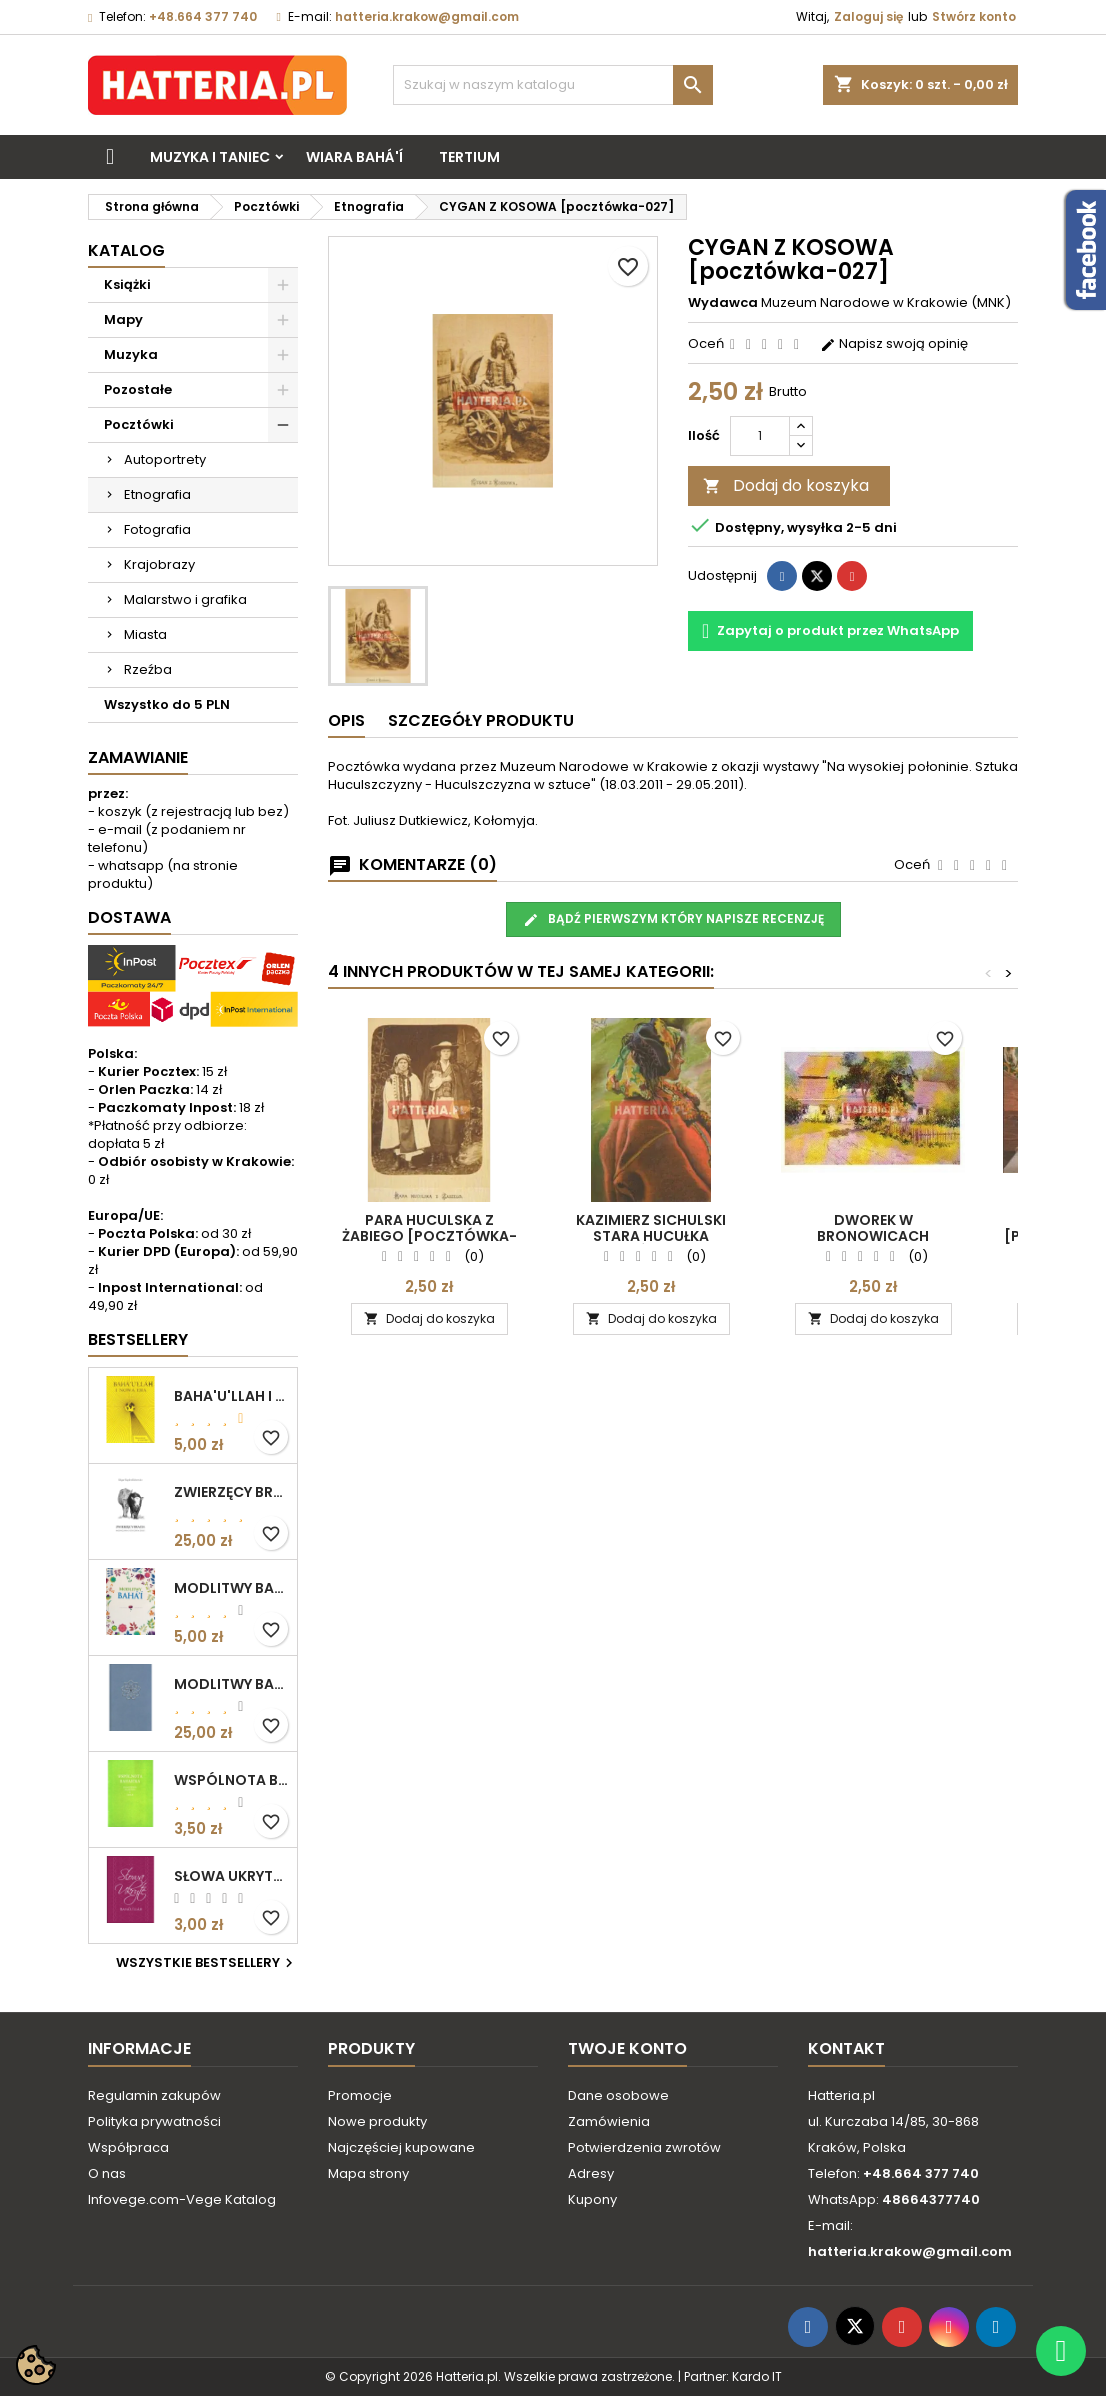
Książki (127, 284)
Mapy (123, 319)
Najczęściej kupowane (401, 2147)
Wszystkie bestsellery (207, 1963)
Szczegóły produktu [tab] (481, 720)
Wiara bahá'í (354, 157)
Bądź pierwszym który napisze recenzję (673, 919)
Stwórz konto (974, 16)
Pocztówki (139, 424)
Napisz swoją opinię (894, 343)
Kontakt (846, 2048)
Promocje (360, 2095)
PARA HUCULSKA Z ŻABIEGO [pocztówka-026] (429, 1236)
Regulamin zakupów (154, 2095)
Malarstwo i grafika (185, 599)
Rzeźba (148, 669)
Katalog (126, 250)
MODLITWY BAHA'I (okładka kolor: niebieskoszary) (231, 1684)
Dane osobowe (618, 2095)
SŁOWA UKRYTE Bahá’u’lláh (231, 1876)
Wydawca (723, 303)
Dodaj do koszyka (786, 485)
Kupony (592, 2199)
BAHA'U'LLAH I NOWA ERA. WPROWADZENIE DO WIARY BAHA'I (231, 1396)
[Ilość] (760, 436)
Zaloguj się (868, 16)
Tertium (469, 157)
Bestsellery (138, 1339)
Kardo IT (757, 2376)
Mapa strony (368, 2173)
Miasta (145, 634)
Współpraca (128, 2147)
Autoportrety (165, 459)
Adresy (591, 2173)
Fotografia (157, 529)
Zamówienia (609, 2121)
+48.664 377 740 (203, 16)
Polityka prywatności (154, 2121)
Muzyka (131, 354)
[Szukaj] (553, 85)
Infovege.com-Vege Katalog (182, 2199)
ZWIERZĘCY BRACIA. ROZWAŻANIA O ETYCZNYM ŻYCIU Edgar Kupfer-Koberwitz (231, 1492)
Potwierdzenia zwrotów (644, 2147)
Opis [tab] (346, 720)
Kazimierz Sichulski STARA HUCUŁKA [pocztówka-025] (651, 1236)
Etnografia (157, 494)
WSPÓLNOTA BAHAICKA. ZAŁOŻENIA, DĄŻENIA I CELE (231, 1780)
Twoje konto (627, 2048)
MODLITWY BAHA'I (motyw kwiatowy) (231, 1588)
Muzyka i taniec (210, 157)
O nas (107, 2173)
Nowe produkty (377, 2121)
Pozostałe (138, 389)
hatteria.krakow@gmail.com (427, 16)
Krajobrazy (159, 564)
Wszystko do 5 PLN (167, 704)
